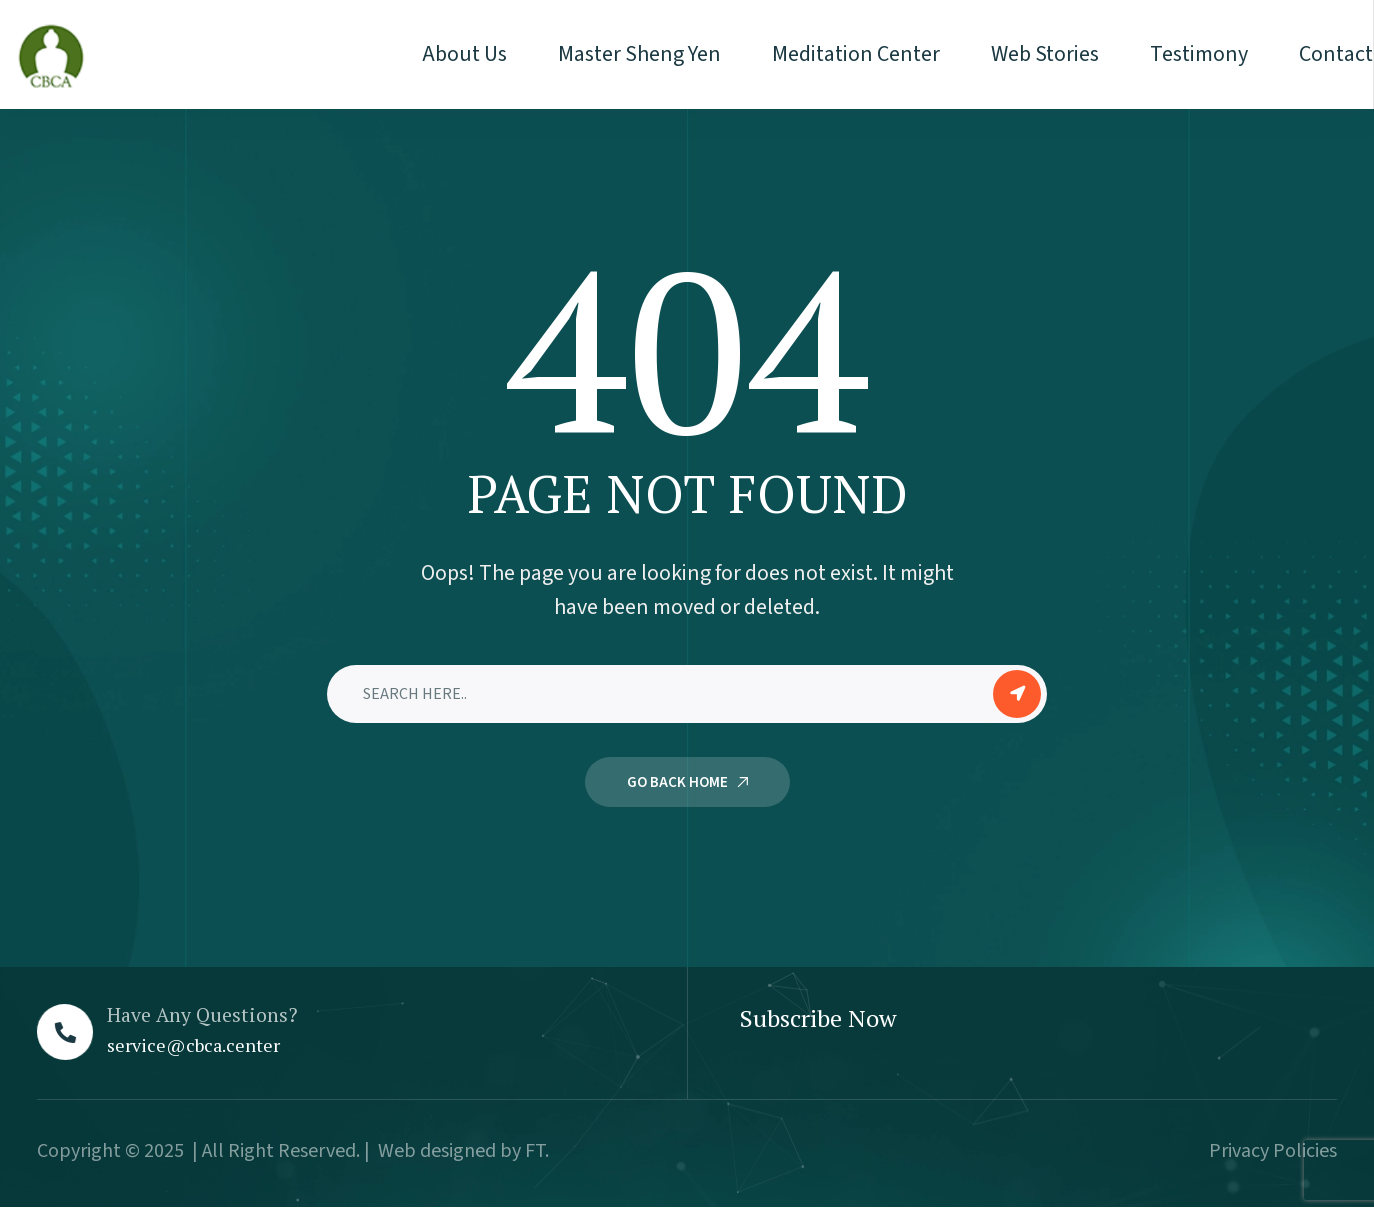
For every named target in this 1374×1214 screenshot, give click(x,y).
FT (535, 1151)
